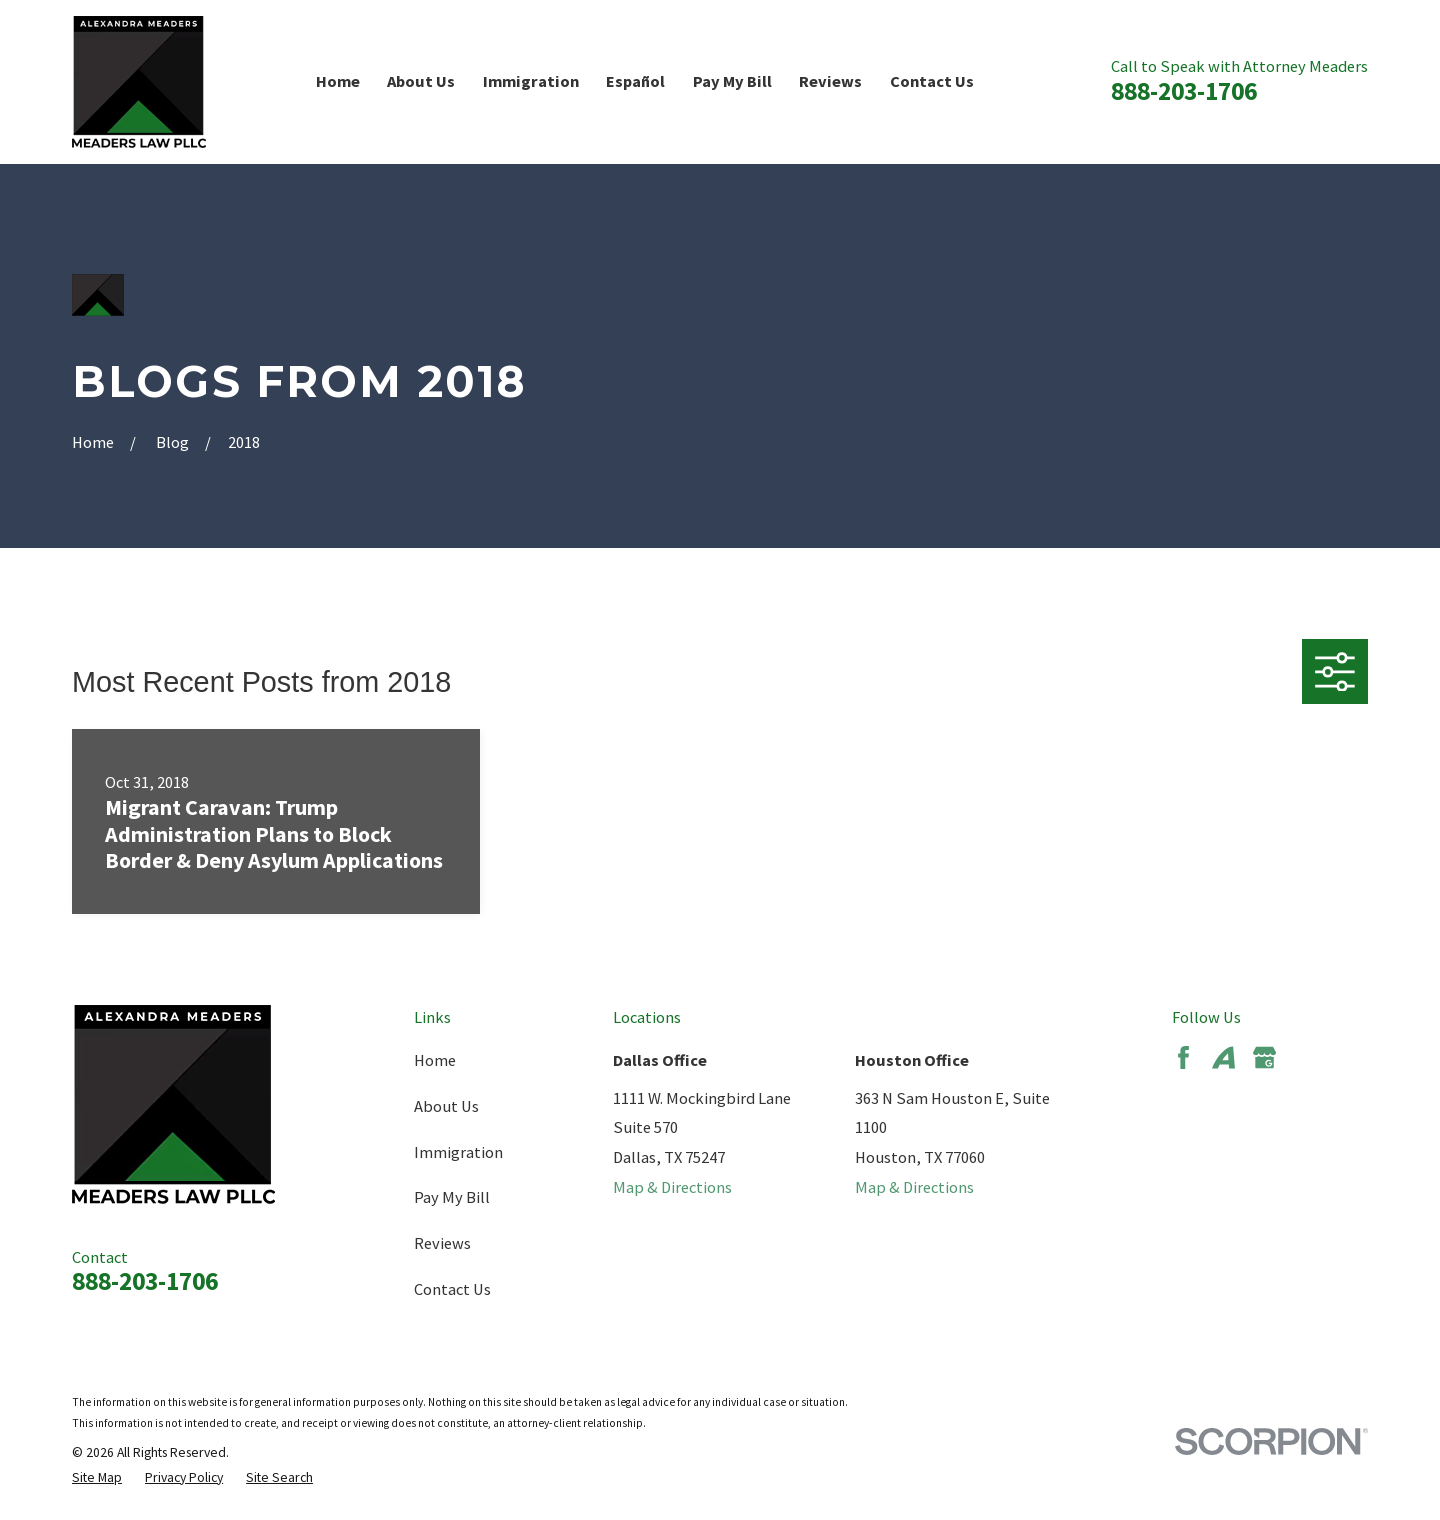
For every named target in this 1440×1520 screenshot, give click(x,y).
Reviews (442, 1243)
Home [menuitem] (338, 81)
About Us (446, 1106)
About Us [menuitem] (421, 81)
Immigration (458, 1152)
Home (435, 1060)
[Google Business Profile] (1264, 1057)
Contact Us (452, 1289)
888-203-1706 (1184, 91)
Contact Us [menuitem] (932, 81)
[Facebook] (1183, 1057)
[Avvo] (1223, 1057)
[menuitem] (97, 1478)
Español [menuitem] (635, 81)
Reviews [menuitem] (830, 81)
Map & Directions (672, 1187)
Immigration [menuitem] (531, 81)
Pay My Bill (452, 1197)
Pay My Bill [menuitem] (732, 81)
